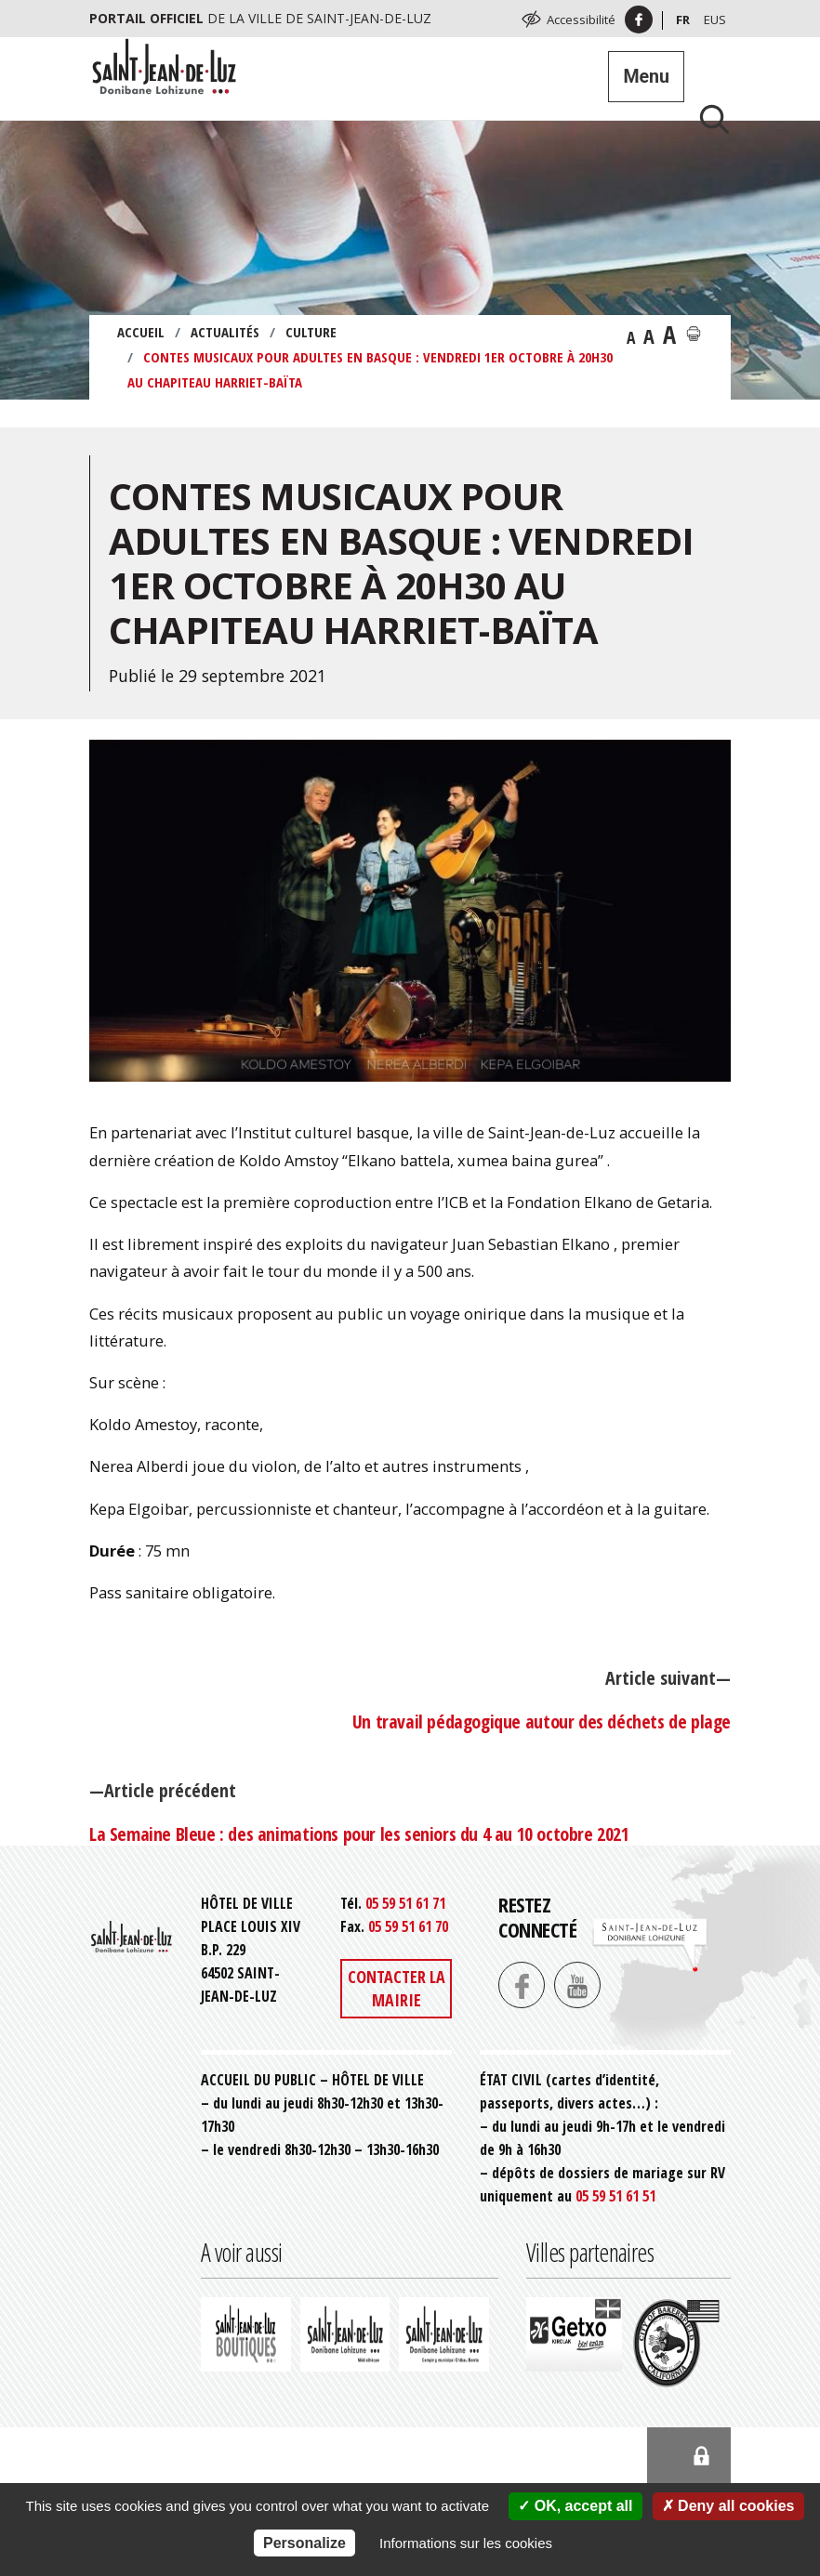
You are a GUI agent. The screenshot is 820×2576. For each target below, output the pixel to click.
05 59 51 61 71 (405, 1903)
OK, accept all (575, 2506)
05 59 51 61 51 (615, 2196)
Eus (715, 19)
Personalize (304, 2543)
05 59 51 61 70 (408, 1926)
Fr (683, 19)
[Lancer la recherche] (707, 118)
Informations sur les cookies (465, 2543)
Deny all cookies (728, 2506)
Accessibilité (581, 19)
